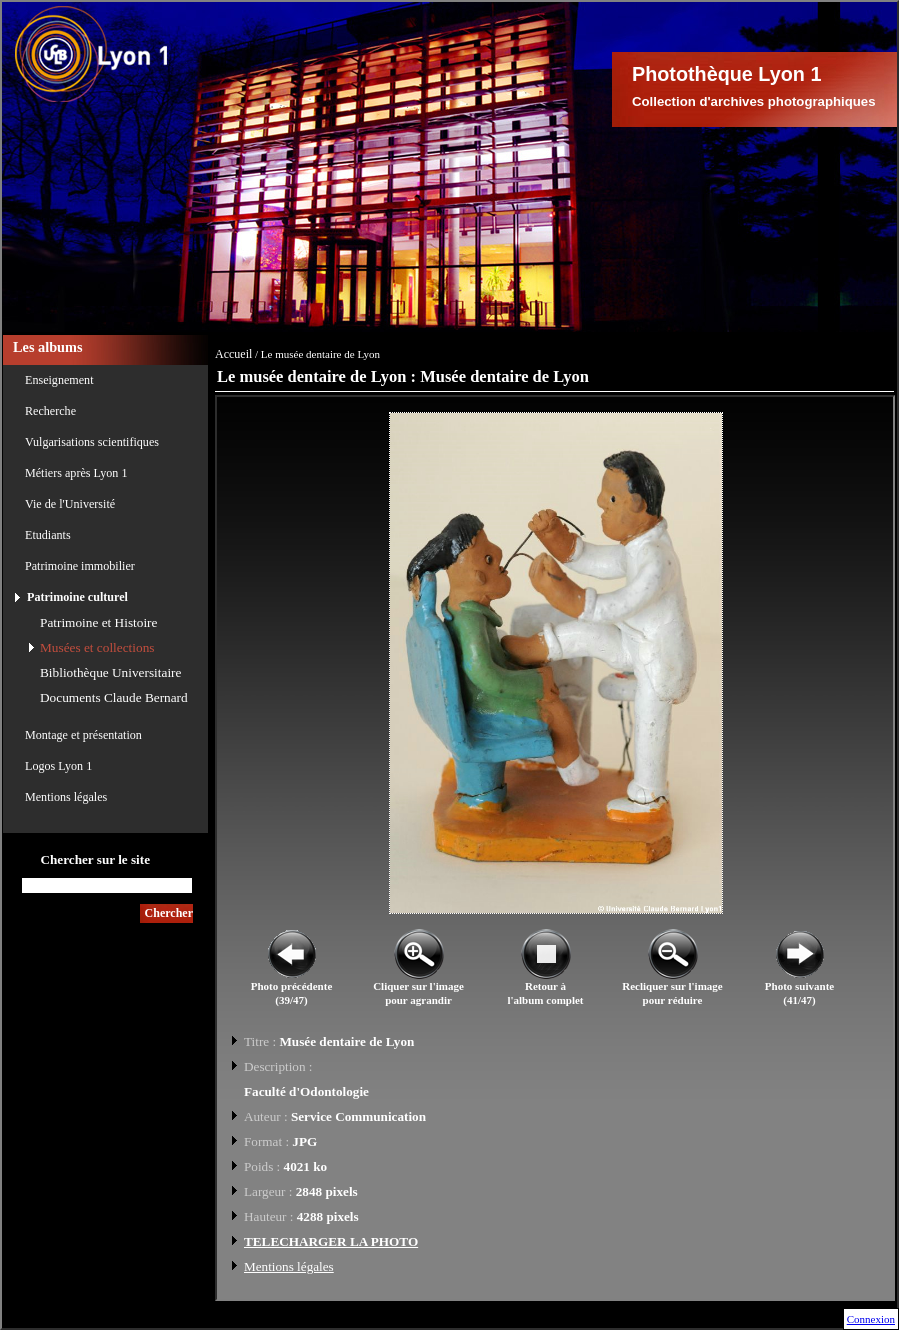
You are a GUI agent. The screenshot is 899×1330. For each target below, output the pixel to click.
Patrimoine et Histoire (98, 622)
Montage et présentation (83, 735)
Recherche (50, 411)
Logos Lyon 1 (58, 766)
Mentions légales (66, 797)
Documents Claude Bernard (114, 697)
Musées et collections (97, 647)
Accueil (233, 354)
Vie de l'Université (70, 504)
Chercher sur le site (95, 859)
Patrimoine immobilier (80, 566)
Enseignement (59, 380)
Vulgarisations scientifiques (92, 442)
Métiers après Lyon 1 (76, 473)
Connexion (871, 1319)
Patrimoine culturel (77, 597)
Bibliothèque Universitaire (110, 672)
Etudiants (48, 535)
